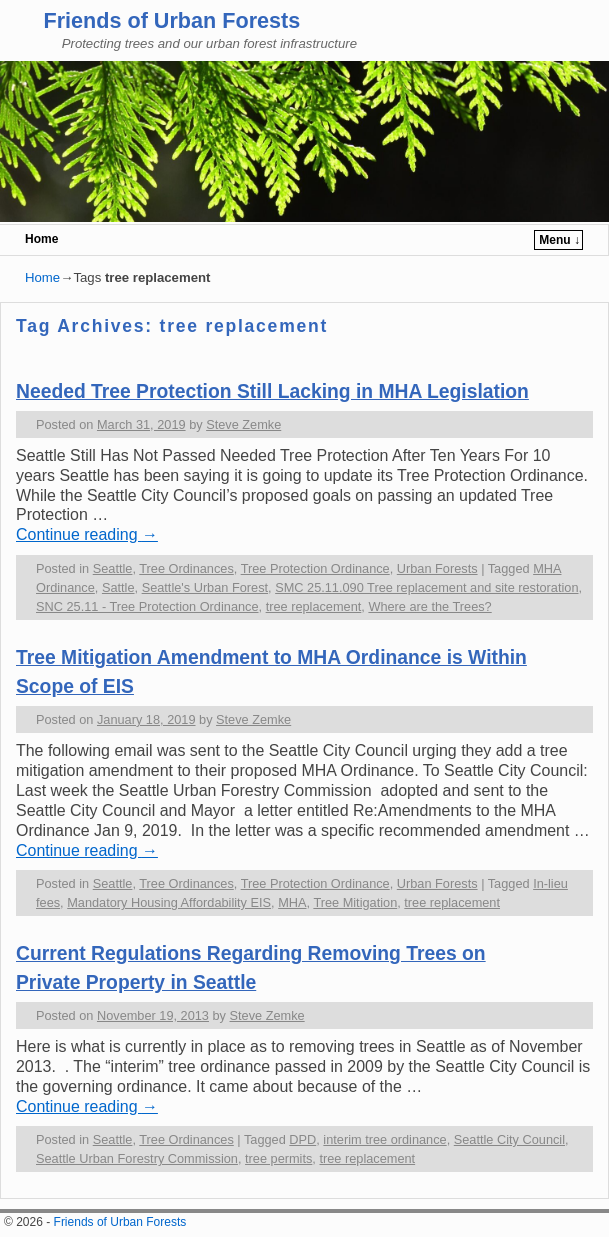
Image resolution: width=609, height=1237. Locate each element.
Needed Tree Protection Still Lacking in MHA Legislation (272, 391)
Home (41, 239)
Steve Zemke (243, 424)
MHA (292, 902)
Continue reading (87, 534)
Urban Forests (437, 568)
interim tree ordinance (384, 1139)
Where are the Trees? (429, 606)
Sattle (118, 587)
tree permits (278, 1158)
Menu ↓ (559, 240)
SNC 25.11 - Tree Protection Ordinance (147, 606)
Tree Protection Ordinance (315, 568)
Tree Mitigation (355, 902)
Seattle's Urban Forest (205, 587)
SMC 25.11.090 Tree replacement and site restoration (426, 587)
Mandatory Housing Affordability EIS (169, 902)
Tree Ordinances (186, 568)
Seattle (113, 568)
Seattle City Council (509, 1139)
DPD (302, 1139)
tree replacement (314, 606)
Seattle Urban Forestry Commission (137, 1158)
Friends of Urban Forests (171, 20)
